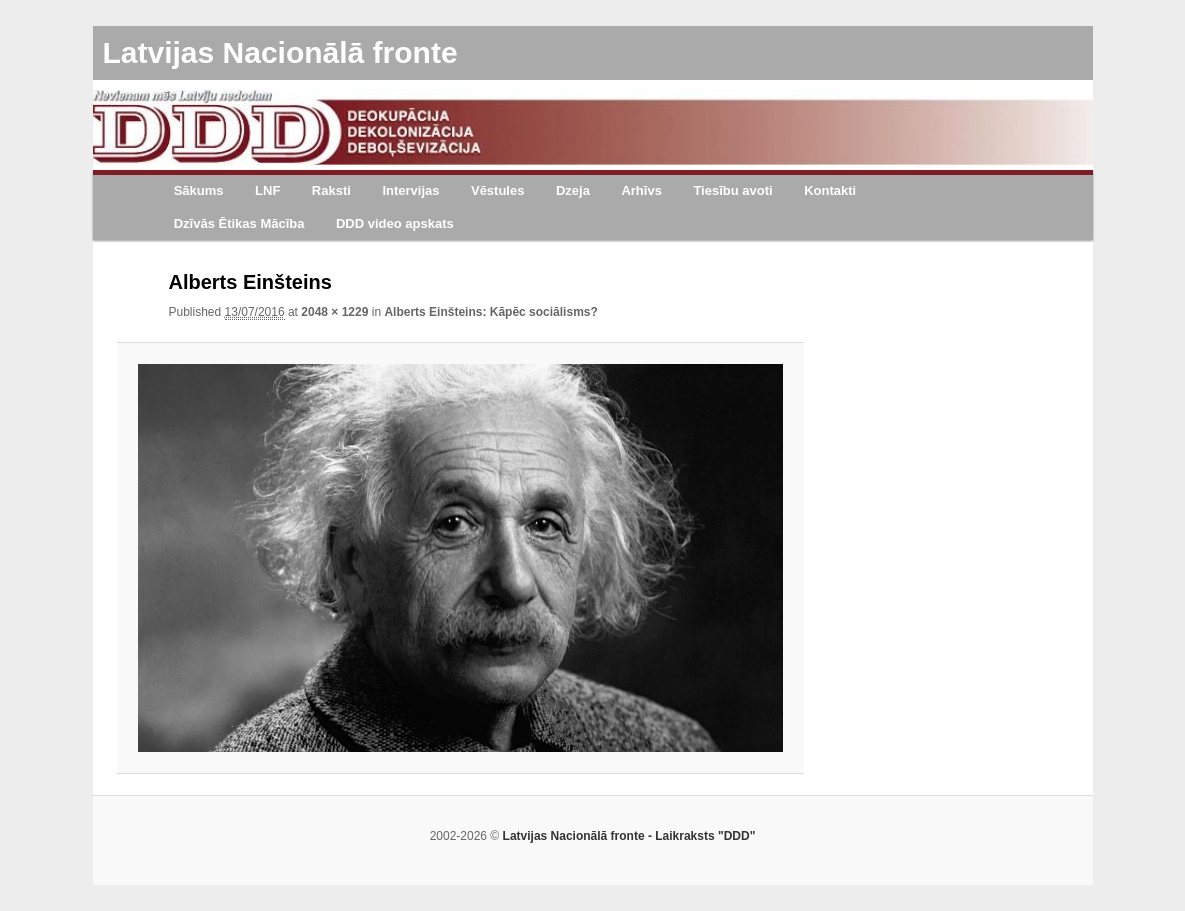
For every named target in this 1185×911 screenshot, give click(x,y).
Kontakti (830, 190)
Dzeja (573, 190)
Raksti (331, 190)
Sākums (199, 190)
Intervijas (410, 190)
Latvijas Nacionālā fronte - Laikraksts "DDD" (629, 836)
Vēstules (497, 190)
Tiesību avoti (732, 190)
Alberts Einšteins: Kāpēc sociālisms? (490, 312)
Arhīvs (641, 190)
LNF (267, 190)
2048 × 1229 (334, 312)
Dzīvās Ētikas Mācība (239, 223)
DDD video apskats (395, 223)
